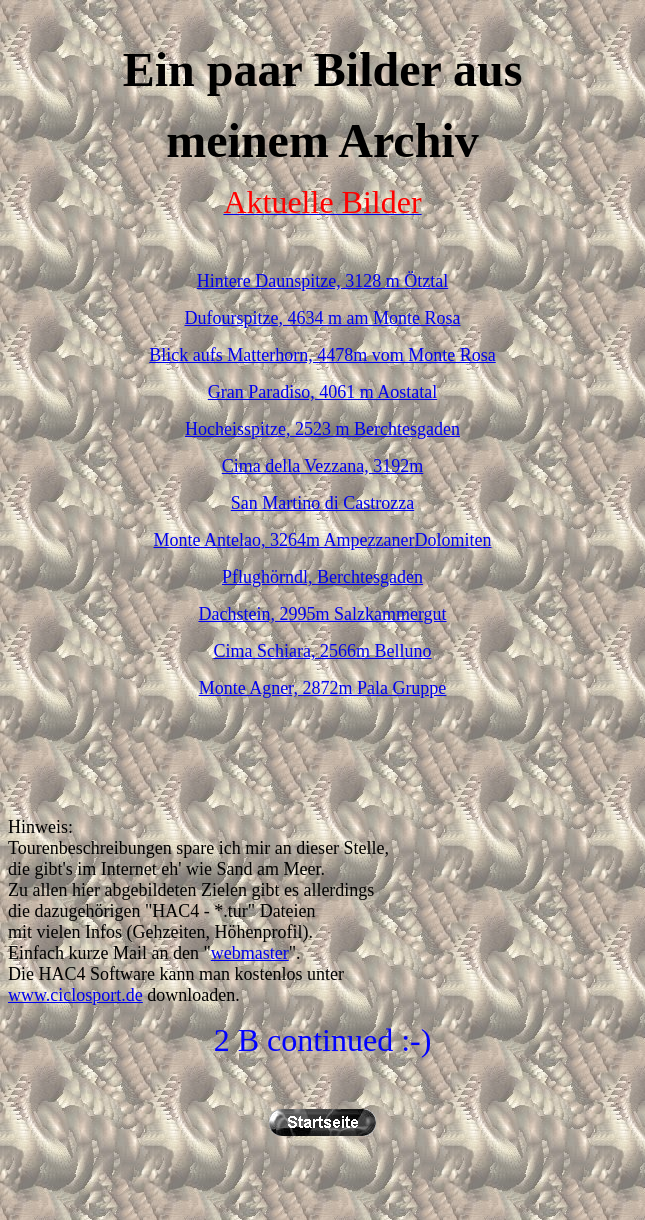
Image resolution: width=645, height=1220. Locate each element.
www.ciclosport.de (75, 995)
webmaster (250, 953)
